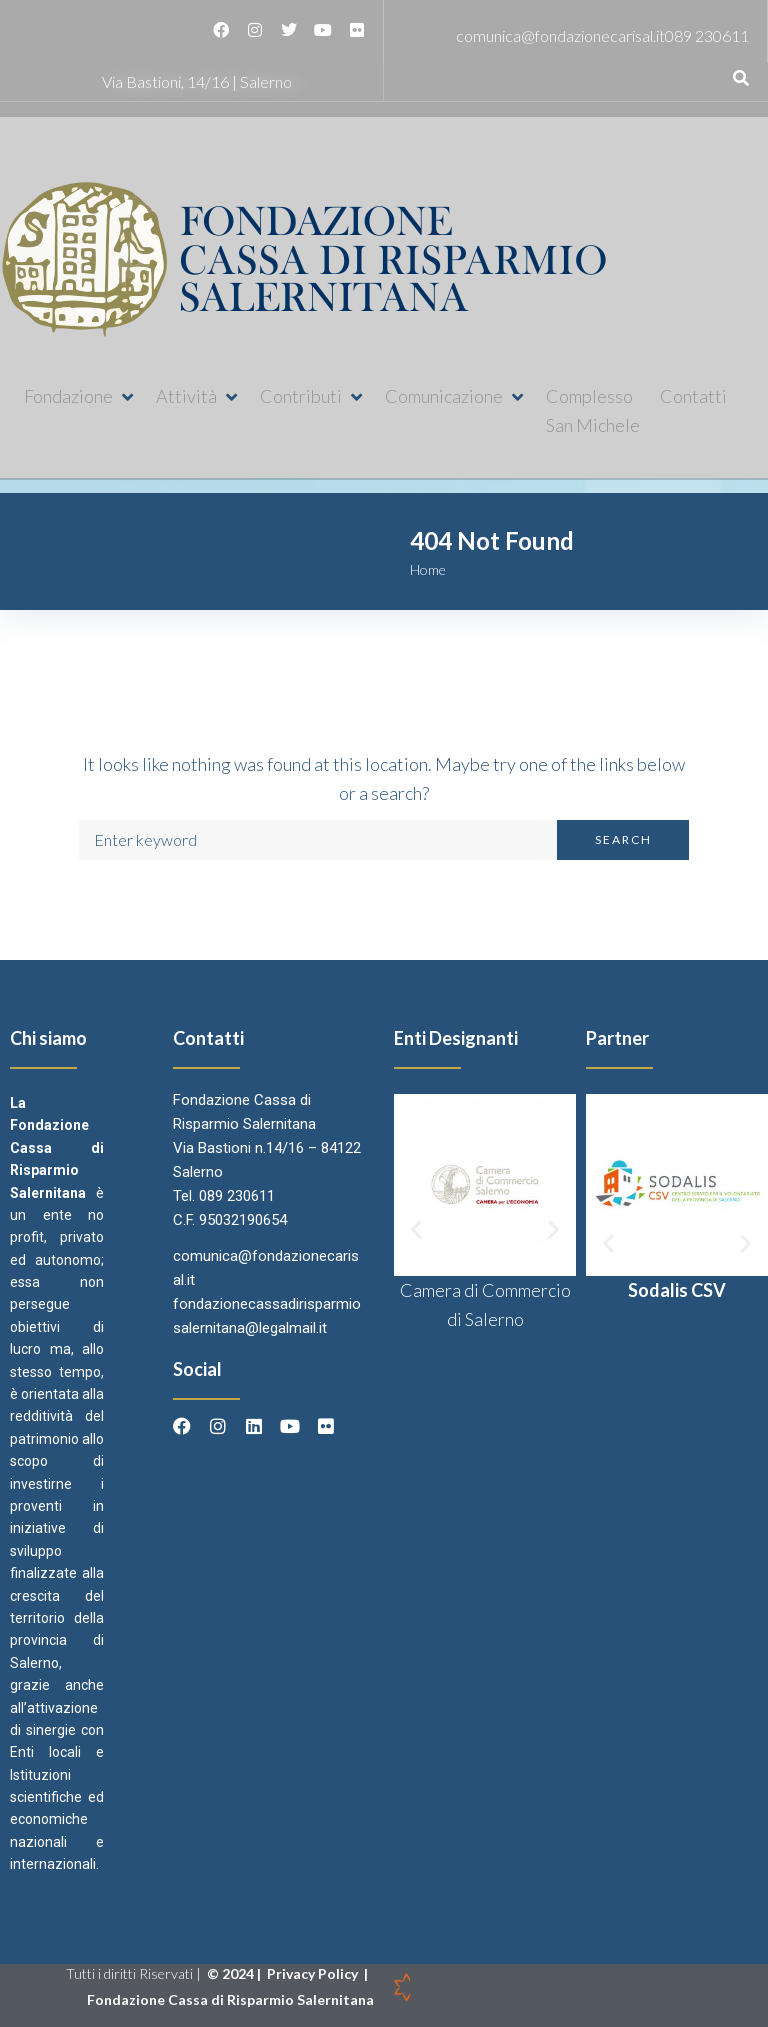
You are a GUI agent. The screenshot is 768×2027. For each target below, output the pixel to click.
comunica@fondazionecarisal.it (560, 35)
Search (623, 839)
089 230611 (707, 35)
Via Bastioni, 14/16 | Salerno (197, 81)
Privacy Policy (314, 1973)
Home (428, 569)
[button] (80, 396)
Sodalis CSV (677, 1290)
